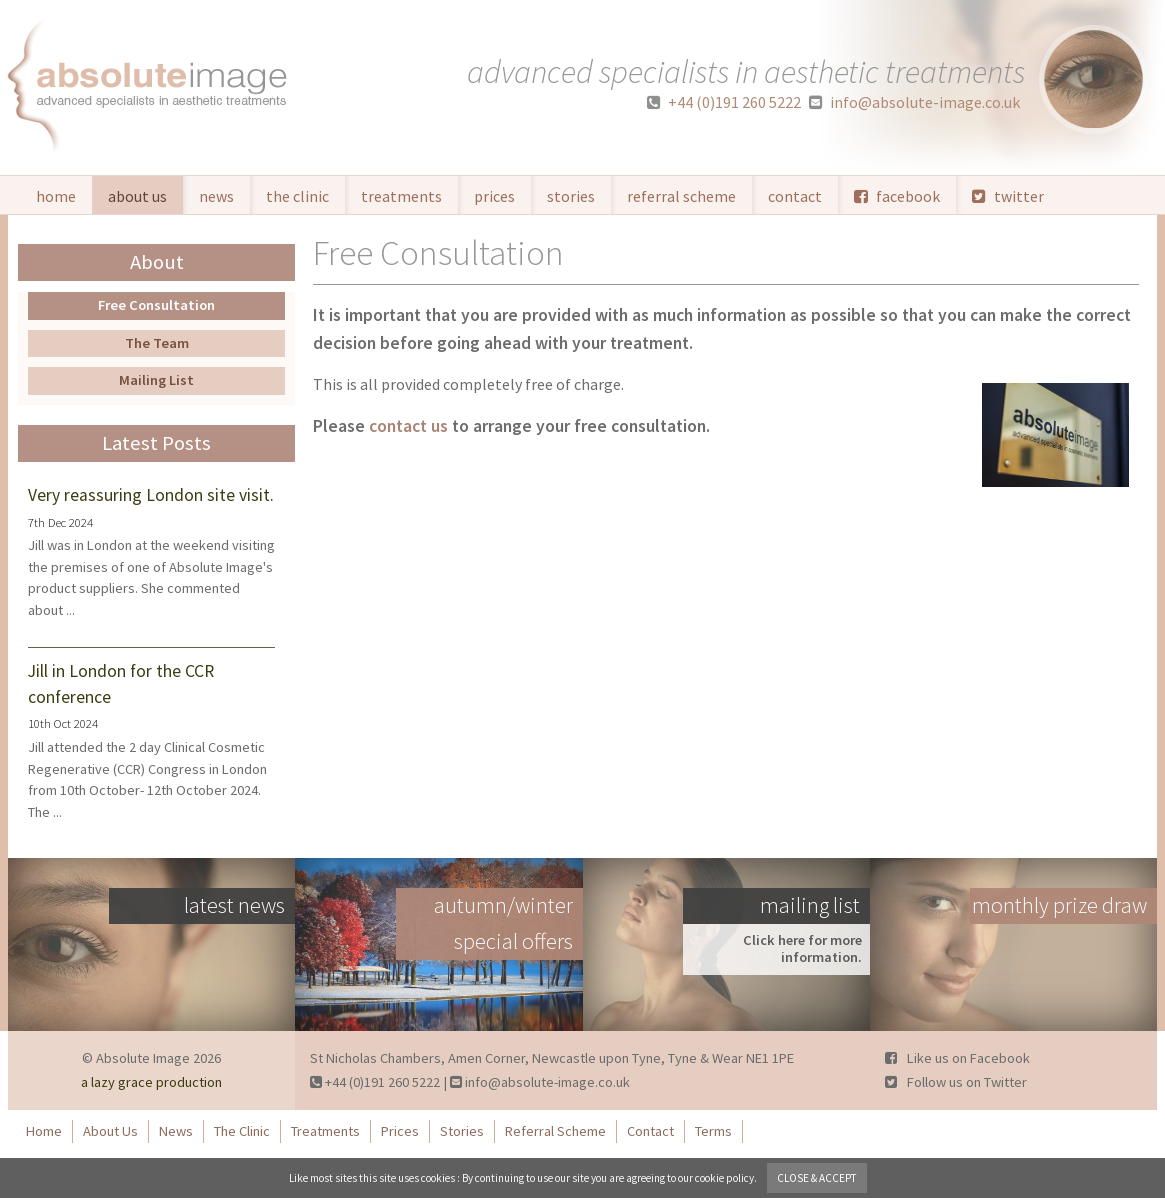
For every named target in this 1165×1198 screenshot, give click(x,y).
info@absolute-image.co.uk (914, 102)
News (216, 196)
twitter (1008, 196)
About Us (137, 196)
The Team (157, 343)
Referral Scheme (681, 196)
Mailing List (156, 380)
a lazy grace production (151, 1082)
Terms (713, 1131)
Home (56, 196)
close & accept (817, 1178)
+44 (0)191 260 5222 (724, 102)
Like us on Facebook (957, 1058)
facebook (897, 196)
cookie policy (724, 1178)
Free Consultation (156, 305)
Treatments (401, 196)
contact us (408, 426)
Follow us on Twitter (956, 1082)
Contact (795, 196)
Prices (494, 196)
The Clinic (297, 196)
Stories (571, 196)
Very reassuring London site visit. (151, 495)
